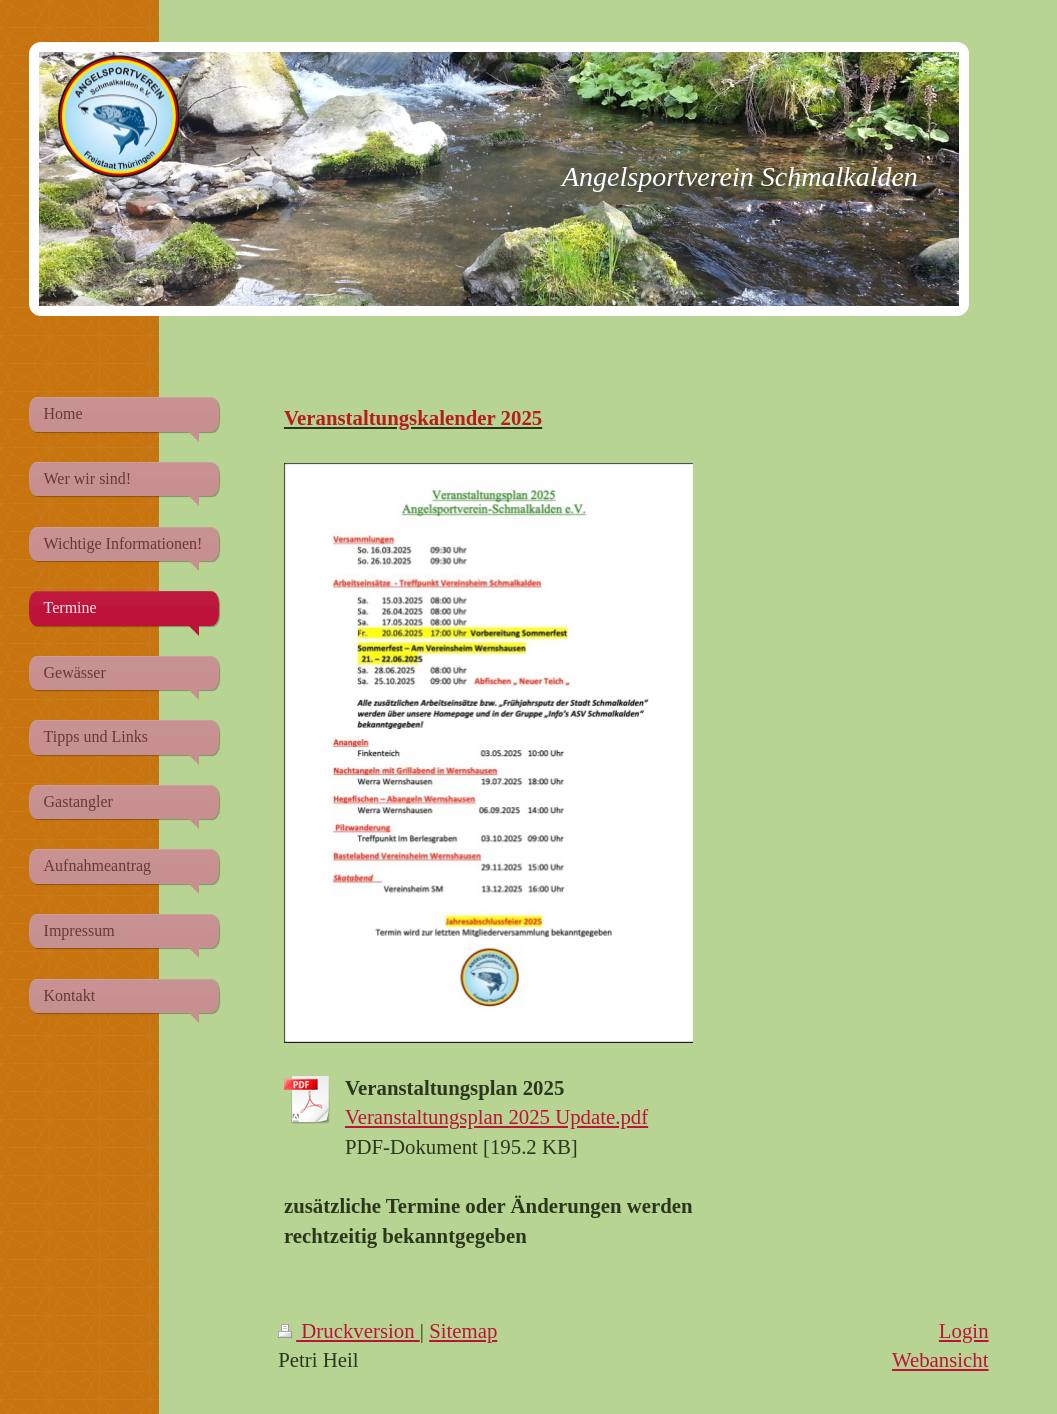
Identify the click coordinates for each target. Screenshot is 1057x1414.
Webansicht (940, 1359)
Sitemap (463, 1330)
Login (964, 1330)
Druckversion (349, 1330)
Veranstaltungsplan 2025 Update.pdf (496, 1116)
